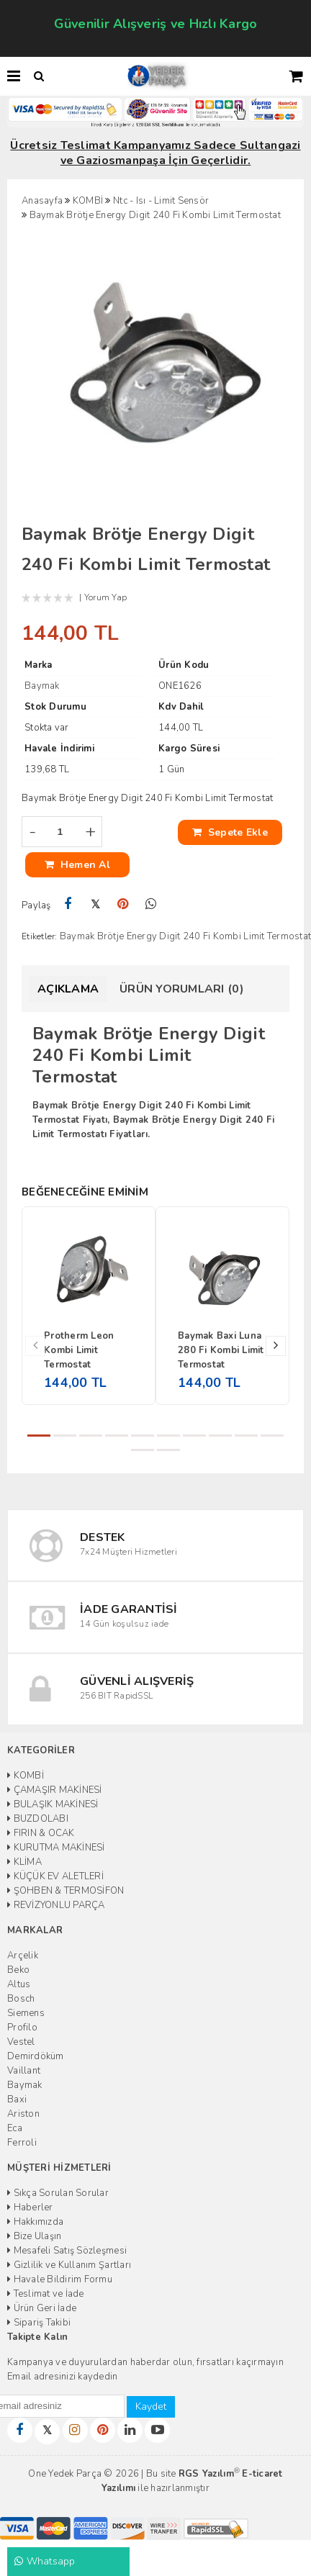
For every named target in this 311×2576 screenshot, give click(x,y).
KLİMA (24, 1862)
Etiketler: (40, 936)
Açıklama (68, 989)
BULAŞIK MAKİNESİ (53, 1804)
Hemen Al (77, 865)
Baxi (17, 2099)
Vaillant (23, 2070)
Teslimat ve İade (45, 2293)
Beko (18, 1969)
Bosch (21, 1998)
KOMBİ (25, 1775)
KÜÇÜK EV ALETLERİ (55, 1876)
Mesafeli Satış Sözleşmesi (67, 2250)
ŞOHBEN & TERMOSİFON (65, 1890)
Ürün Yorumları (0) (182, 989)
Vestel (21, 2041)
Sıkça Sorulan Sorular (58, 2193)
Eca (14, 2128)
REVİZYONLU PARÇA (56, 1905)
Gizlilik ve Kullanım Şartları (69, 2265)
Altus (18, 1984)
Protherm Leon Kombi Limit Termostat (79, 1350)
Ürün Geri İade (41, 2308)
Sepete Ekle (230, 832)
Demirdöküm (35, 2056)
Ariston (23, 2113)
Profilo (22, 2027)
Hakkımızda (35, 2221)
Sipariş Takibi (39, 2322)
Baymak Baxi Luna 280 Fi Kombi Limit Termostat (221, 1350)
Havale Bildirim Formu (59, 2279)
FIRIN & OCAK (41, 1833)
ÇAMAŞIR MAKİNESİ (54, 1790)
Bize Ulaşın (34, 2236)
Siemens (26, 2013)
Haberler (30, 2207)
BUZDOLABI (37, 1818)
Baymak (24, 2085)
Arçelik (22, 1955)
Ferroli (22, 2142)
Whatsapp (45, 2561)
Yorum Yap (105, 597)
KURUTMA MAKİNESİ (56, 1847)
